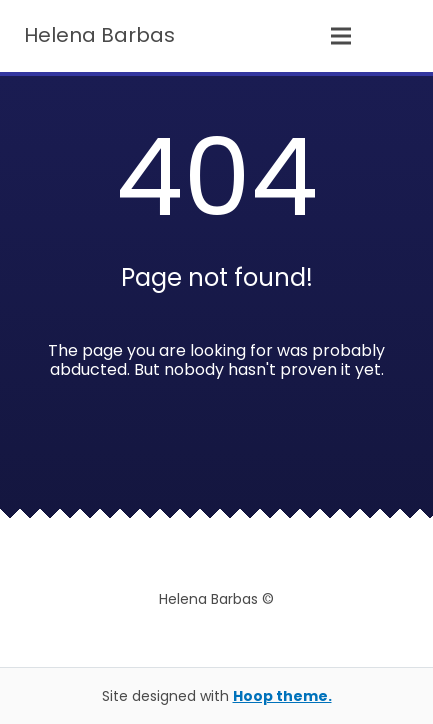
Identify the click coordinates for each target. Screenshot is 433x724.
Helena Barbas (99, 35)
